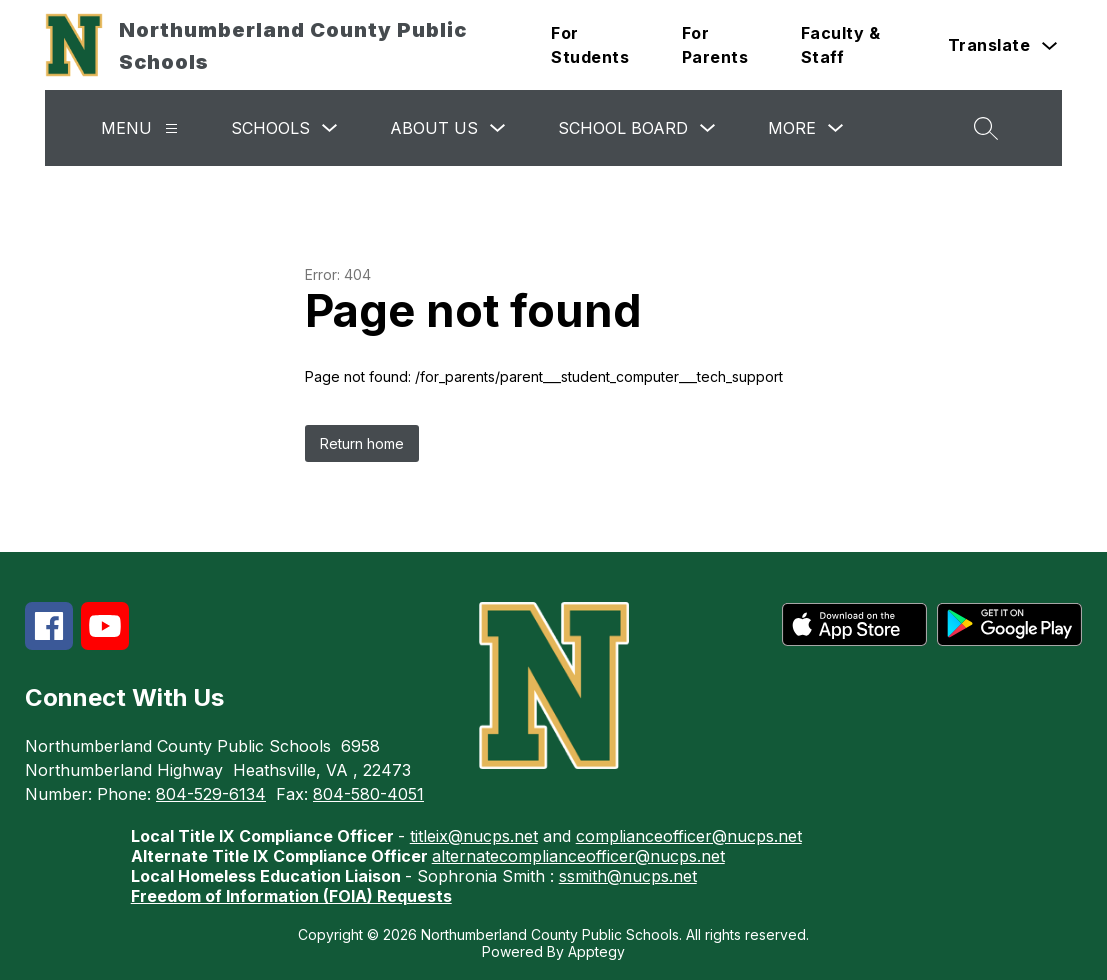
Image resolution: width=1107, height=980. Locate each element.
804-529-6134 (211, 794)
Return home (362, 443)
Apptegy (596, 951)
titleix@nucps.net (474, 836)
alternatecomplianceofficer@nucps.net (578, 856)
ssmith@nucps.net (628, 876)
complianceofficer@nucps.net (689, 836)
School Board (623, 128)
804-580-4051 (368, 794)
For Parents (715, 45)
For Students (590, 45)
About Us (434, 128)
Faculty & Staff (841, 45)
